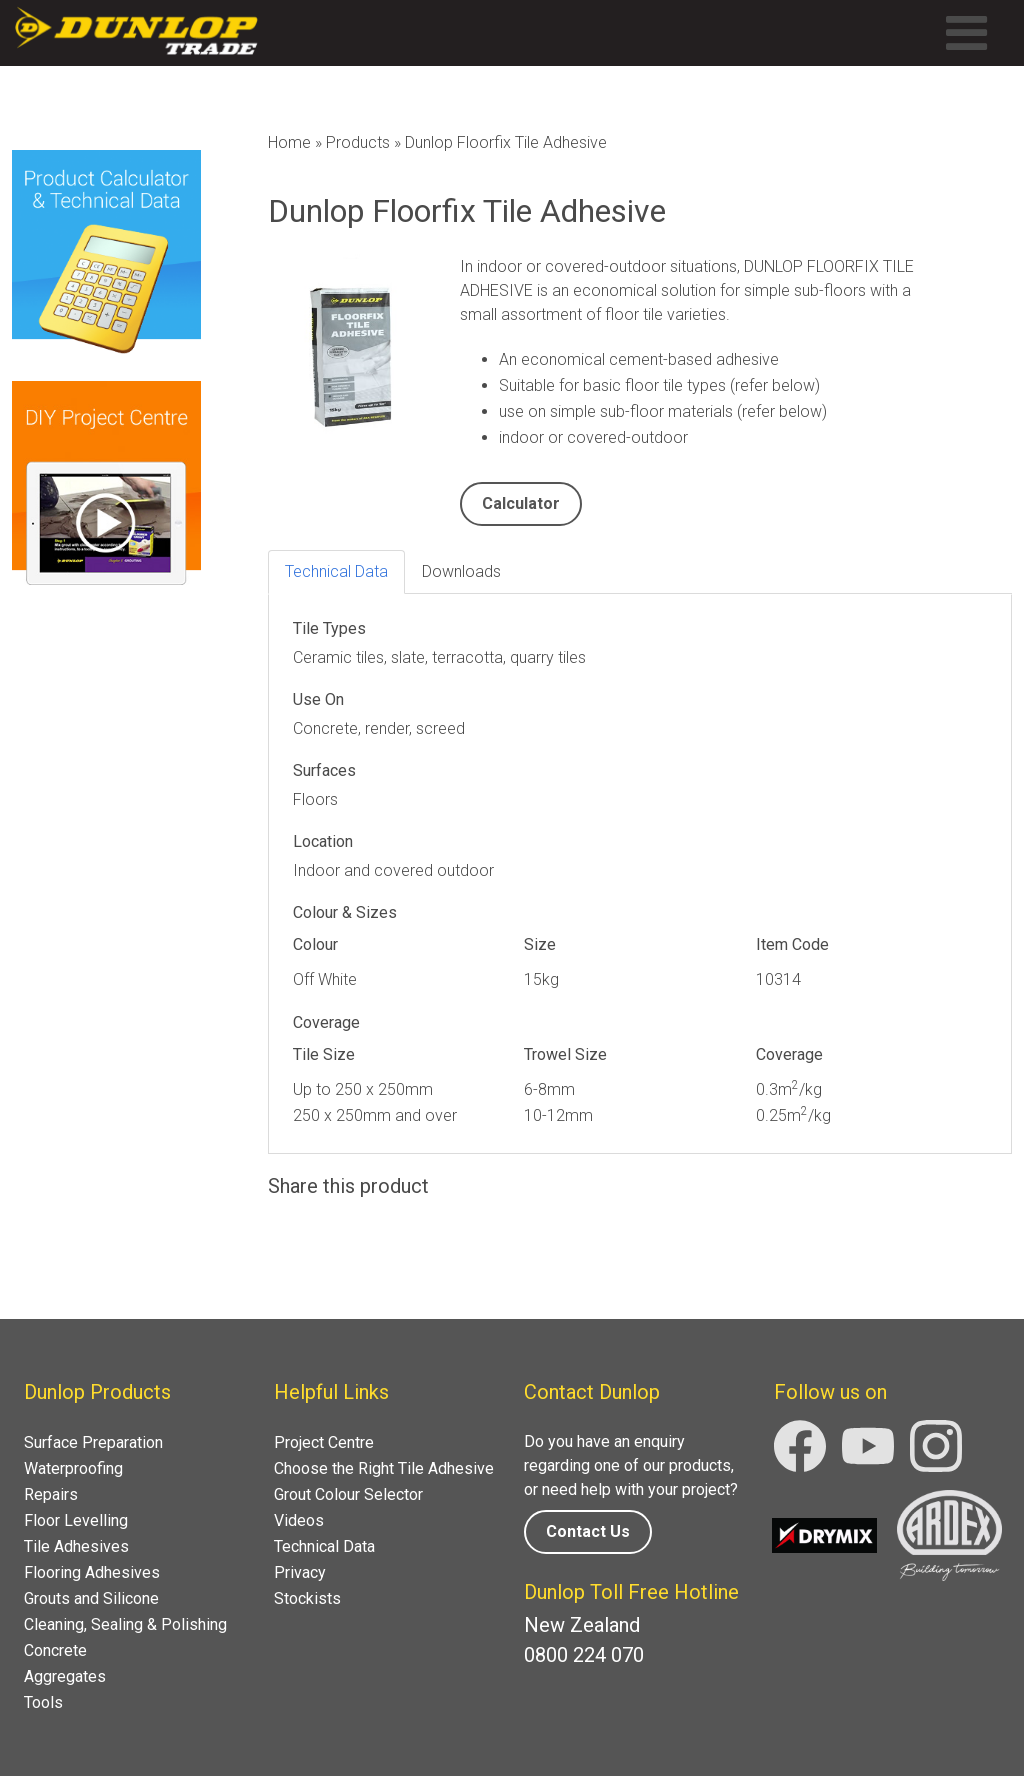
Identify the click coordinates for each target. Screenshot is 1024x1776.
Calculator (521, 503)
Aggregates (65, 1676)
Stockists (307, 1598)
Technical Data (324, 1546)
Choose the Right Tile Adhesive (384, 1468)
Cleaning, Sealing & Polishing (125, 1624)
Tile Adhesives (76, 1546)
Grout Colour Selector (348, 1494)
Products (358, 142)
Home (289, 142)
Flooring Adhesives (92, 1572)
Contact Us (588, 1531)
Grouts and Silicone (91, 1598)
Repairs (51, 1494)
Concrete (55, 1650)
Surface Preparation (93, 1442)
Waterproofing (73, 1468)
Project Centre (324, 1442)
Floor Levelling (76, 1520)
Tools (43, 1702)
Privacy (300, 1572)
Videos (299, 1520)
